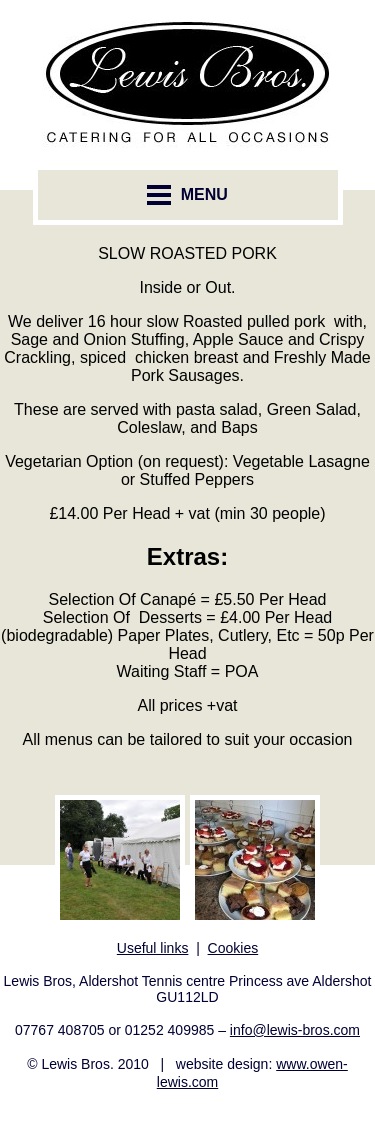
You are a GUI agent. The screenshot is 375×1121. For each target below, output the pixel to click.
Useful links (153, 948)
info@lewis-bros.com (295, 1030)
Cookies (233, 948)
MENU (187, 195)
